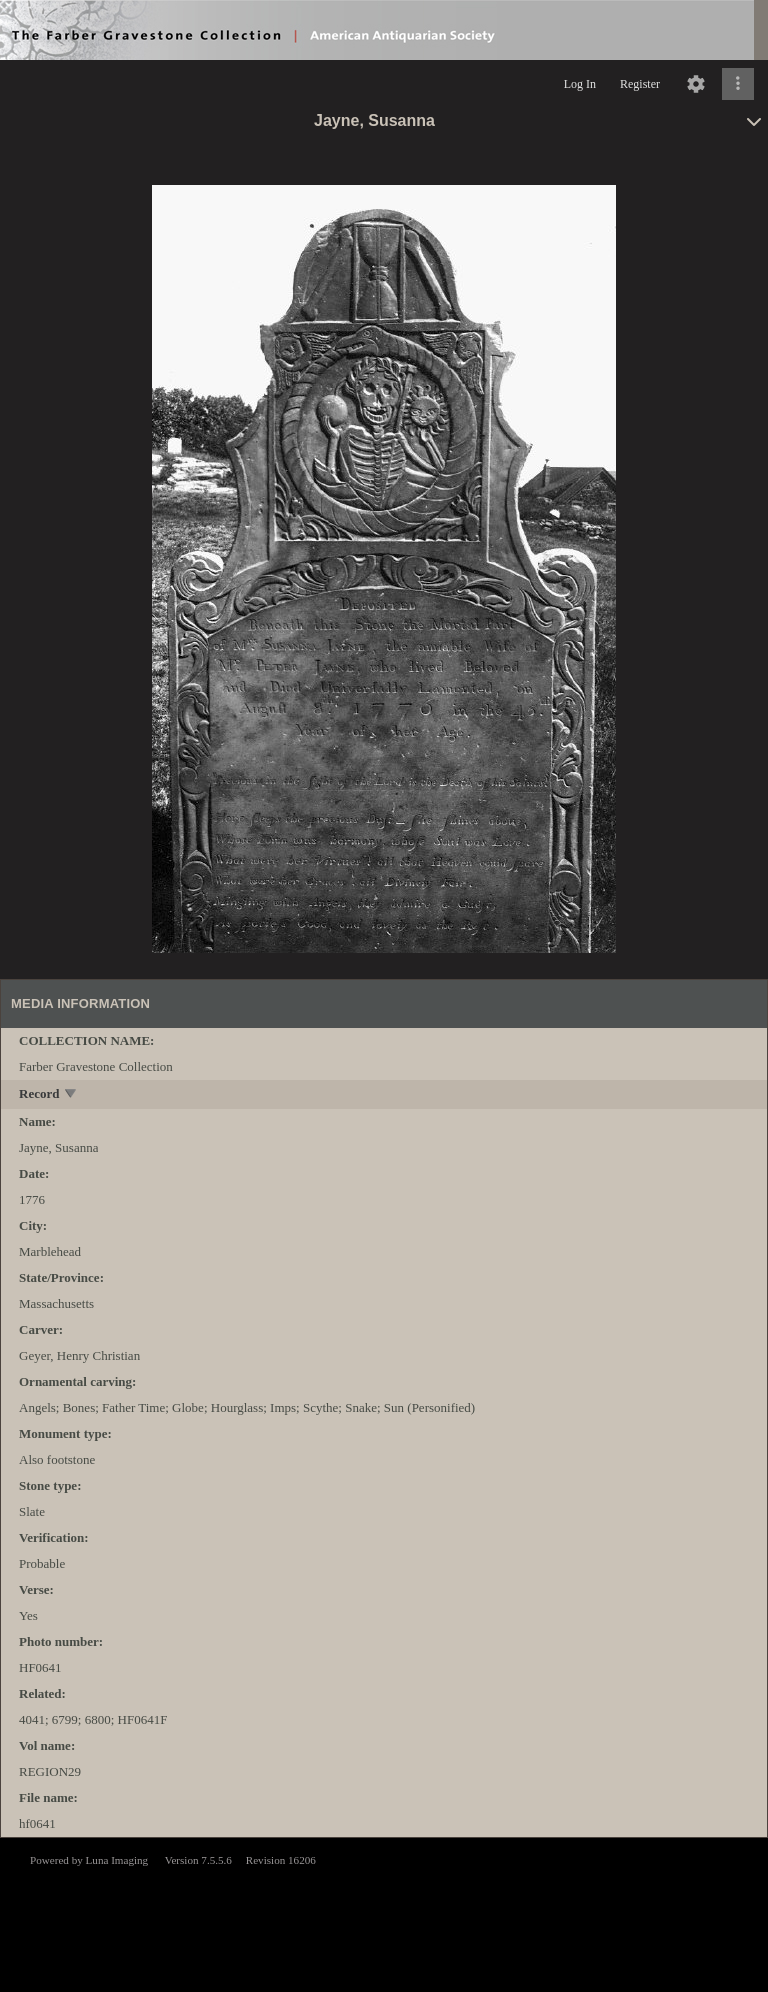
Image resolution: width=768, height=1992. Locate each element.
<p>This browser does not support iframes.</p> (384, 1913)
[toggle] (71, 1095)
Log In (580, 84)
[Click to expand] (738, 84)
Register (640, 84)
